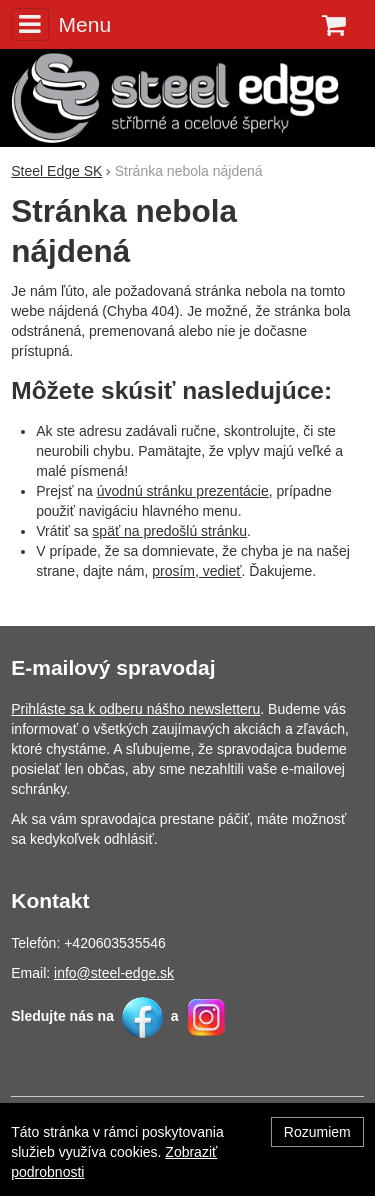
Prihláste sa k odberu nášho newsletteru (135, 709)
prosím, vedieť (196, 571)
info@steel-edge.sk (114, 973)
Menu (61, 24)
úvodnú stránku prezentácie (183, 491)
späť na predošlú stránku (169, 531)
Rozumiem (317, 1132)
